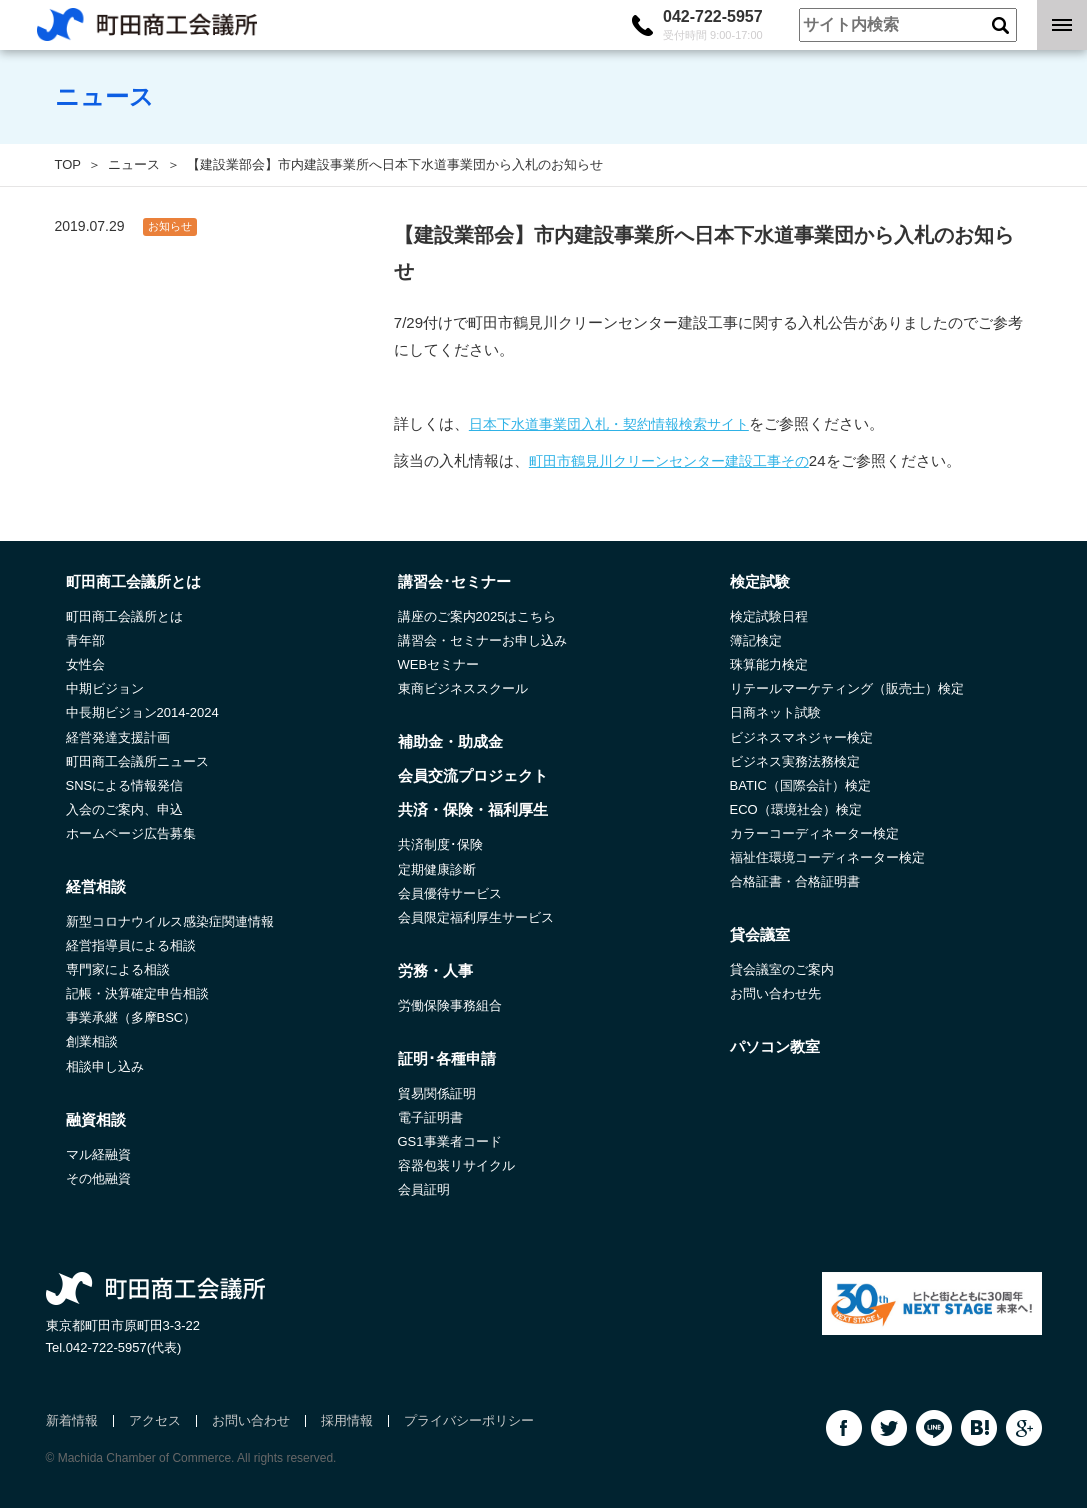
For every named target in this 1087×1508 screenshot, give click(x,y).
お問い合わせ (251, 1420)
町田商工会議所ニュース (137, 761)
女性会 (85, 664)
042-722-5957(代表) (124, 1347)
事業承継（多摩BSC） (131, 1017)
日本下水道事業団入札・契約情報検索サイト (609, 424)
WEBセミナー (439, 664)
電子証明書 (430, 1117)
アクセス (155, 1420)
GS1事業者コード (450, 1141)
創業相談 (92, 1041)
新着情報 (72, 1420)
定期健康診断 (437, 869)
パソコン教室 (775, 1046)
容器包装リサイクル (456, 1165)
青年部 (85, 640)
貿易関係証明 (437, 1093)
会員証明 (424, 1189)
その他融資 (98, 1178)
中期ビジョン (105, 688)
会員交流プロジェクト (473, 775)
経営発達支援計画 (118, 737)
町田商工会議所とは (124, 616)
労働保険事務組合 (450, 1005)
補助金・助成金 (450, 741)
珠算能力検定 (769, 664)
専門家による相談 (118, 969)
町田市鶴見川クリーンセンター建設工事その (669, 461)
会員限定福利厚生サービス (476, 917)
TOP (68, 164)
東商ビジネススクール (463, 688)
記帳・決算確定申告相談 (137, 993)
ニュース (134, 164)
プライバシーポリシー (469, 1420)
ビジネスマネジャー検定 (801, 737)
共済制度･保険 (440, 844)
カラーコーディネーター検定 (814, 833)
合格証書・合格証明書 (795, 881)
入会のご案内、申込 (124, 809)
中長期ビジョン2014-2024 (142, 712)
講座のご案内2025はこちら (477, 616)
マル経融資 (98, 1154)
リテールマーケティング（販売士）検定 (847, 688)
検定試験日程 (769, 616)
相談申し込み (105, 1066)
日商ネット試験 (775, 712)
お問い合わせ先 (775, 993)
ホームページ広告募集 (131, 833)
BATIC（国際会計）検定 (800, 785)
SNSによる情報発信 (125, 785)
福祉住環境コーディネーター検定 (827, 857)
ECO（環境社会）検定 (796, 809)
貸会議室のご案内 (782, 969)
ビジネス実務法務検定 (795, 761)
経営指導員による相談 (131, 945)
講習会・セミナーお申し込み (482, 640)
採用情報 (347, 1420)
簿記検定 (756, 640)
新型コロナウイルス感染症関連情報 (170, 921)
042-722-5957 (713, 25)
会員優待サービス (450, 893)
